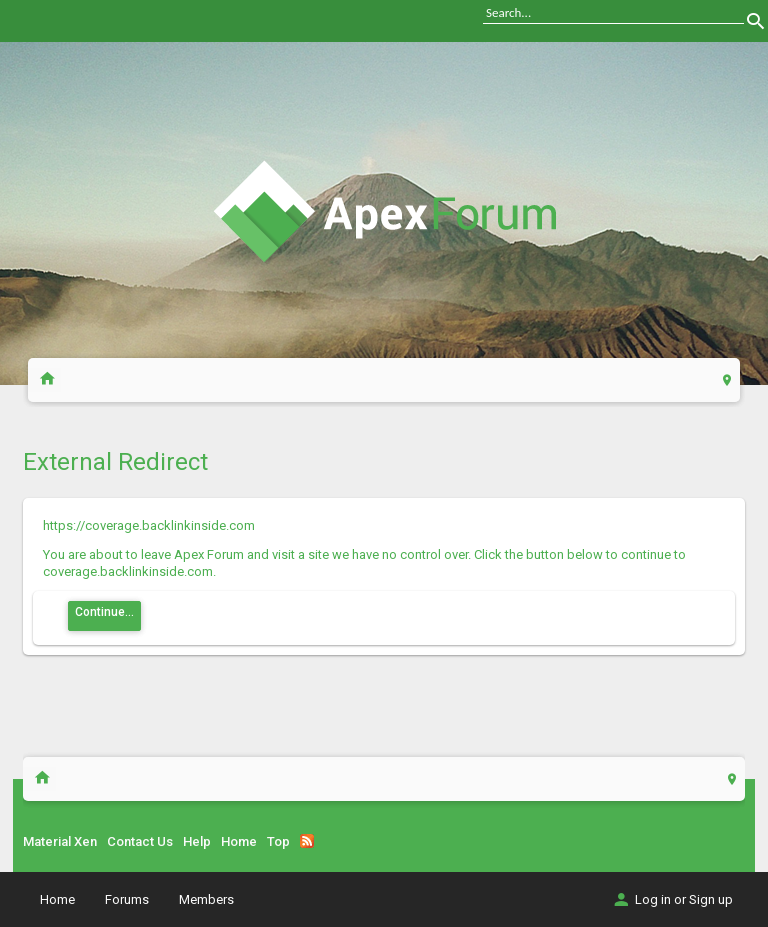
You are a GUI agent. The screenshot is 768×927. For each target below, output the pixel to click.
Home (239, 841)
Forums (127, 899)
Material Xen (60, 841)
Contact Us (140, 841)
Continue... (104, 612)
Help (197, 841)
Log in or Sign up (672, 899)
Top (278, 841)
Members (206, 899)
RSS (307, 841)
